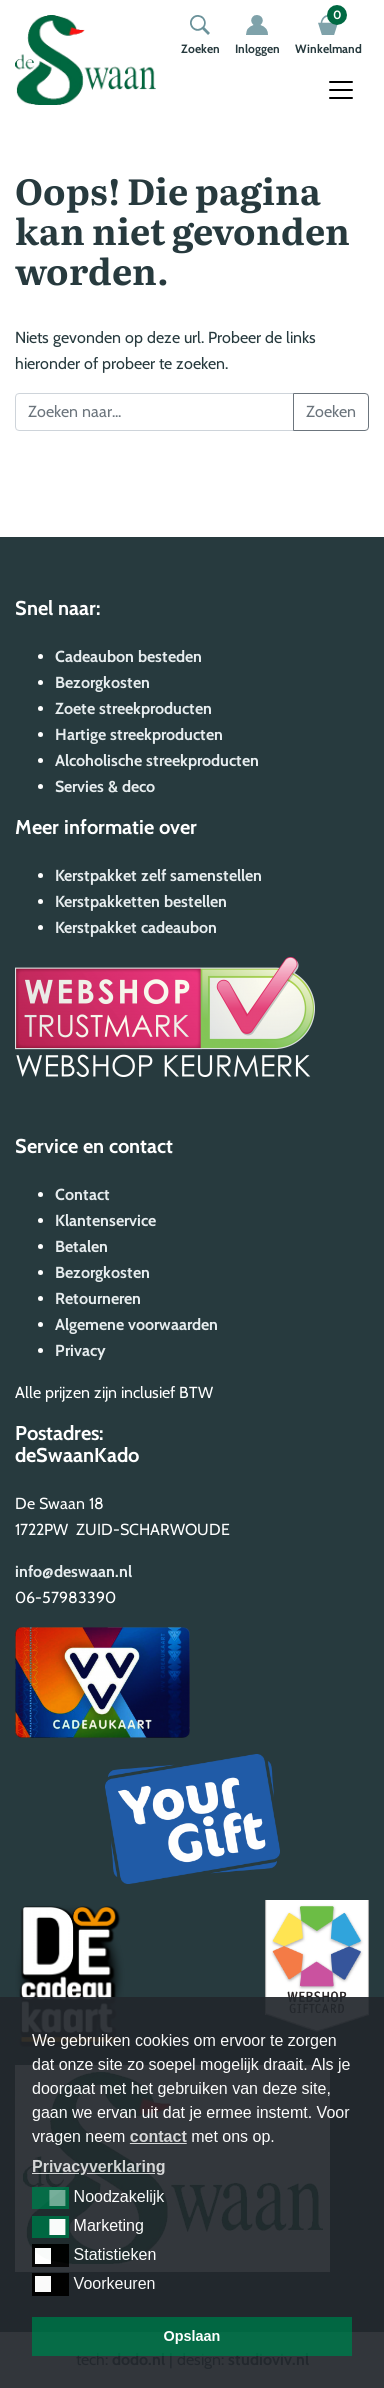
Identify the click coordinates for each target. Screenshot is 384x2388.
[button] (50, 2198)
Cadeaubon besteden (128, 656)
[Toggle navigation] (341, 90)
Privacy (80, 1350)
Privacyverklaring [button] (98, 2166)
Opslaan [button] (192, 2336)
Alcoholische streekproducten (157, 760)
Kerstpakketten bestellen (141, 901)
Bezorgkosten (102, 682)
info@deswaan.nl (73, 1571)
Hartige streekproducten (139, 734)
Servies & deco (105, 786)
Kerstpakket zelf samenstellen (158, 875)
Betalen (81, 1246)
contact (158, 2136)
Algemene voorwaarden (136, 1324)
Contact (82, 1194)
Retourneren (98, 1298)
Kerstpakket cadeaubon (136, 927)
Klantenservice (105, 1220)
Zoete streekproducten (133, 708)
